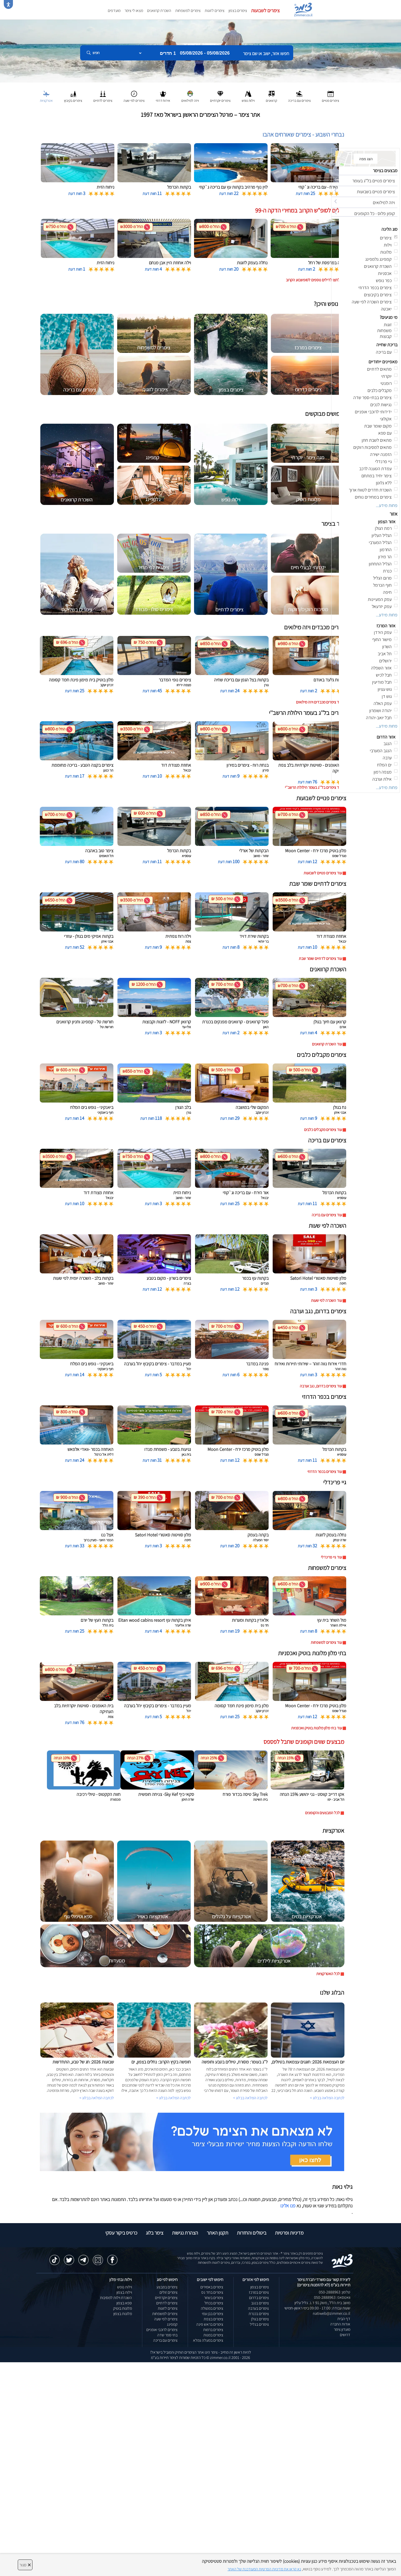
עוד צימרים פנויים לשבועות (323, 873)
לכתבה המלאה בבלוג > (96, 2098)
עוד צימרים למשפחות (326, 1642)
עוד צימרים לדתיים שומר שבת (320, 958)
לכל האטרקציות (328, 1973)
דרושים (345, 2334)
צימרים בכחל (213, 2303)
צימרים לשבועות (265, 10)
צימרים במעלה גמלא (208, 2340)
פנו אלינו (287, 2205)
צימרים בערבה (258, 2308)
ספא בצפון (124, 2303)
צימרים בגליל (259, 2324)
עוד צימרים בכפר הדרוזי (324, 1471)
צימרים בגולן (260, 2319)
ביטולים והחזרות (251, 2232)
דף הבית (343, 2318)
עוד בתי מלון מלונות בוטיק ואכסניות (316, 1728)
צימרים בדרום (259, 2297)
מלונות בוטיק (122, 2308)
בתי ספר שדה (167, 2335)
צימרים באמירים (211, 2287)
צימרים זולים (169, 2292)
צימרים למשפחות (188, 10)
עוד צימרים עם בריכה (327, 1215)
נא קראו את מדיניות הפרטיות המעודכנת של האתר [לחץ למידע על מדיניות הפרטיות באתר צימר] (264, 2569)
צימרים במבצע (167, 2287)
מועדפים (114, 10)
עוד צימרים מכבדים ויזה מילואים (319, 702)
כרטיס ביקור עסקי (121, 2232)
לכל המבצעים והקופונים (322, 1812)
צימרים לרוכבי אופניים (162, 2329)
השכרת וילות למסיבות (116, 2297)
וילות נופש (124, 2287)
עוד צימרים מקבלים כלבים (323, 1129)
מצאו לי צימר (134, 10)
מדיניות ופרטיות (289, 2232)
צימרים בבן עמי (212, 2313)
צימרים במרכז (259, 2292)
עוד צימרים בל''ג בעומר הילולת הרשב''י (313, 787)
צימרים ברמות (213, 2329)
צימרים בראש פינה (209, 2324)
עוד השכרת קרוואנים (327, 1044)
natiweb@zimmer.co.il (331, 2313)
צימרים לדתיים (167, 2303)
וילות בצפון (124, 2292)
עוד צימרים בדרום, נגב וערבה (321, 1386)
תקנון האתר (217, 2232)
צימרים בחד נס (212, 2292)
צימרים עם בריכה (165, 2340)
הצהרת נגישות (185, 2232)
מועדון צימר (342, 2329)
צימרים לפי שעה (166, 2319)
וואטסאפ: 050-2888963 (332, 2297)
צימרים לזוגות (214, 10)
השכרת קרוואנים (159, 10)
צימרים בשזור (213, 2297)
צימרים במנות (213, 2335)
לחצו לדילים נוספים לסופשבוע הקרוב (313, 280)
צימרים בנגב (260, 2303)
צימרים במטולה (212, 2308)
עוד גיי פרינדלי (331, 1557)
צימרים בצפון (238, 10)
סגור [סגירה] (25, 2565)
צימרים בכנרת (259, 2313)
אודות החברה (340, 2324)
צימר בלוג (154, 2232)
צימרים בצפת (213, 2319)
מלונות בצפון (122, 2313)
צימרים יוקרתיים (166, 2297)
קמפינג (172, 2324)
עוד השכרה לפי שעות (326, 1300)
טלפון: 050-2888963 (334, 2292)
